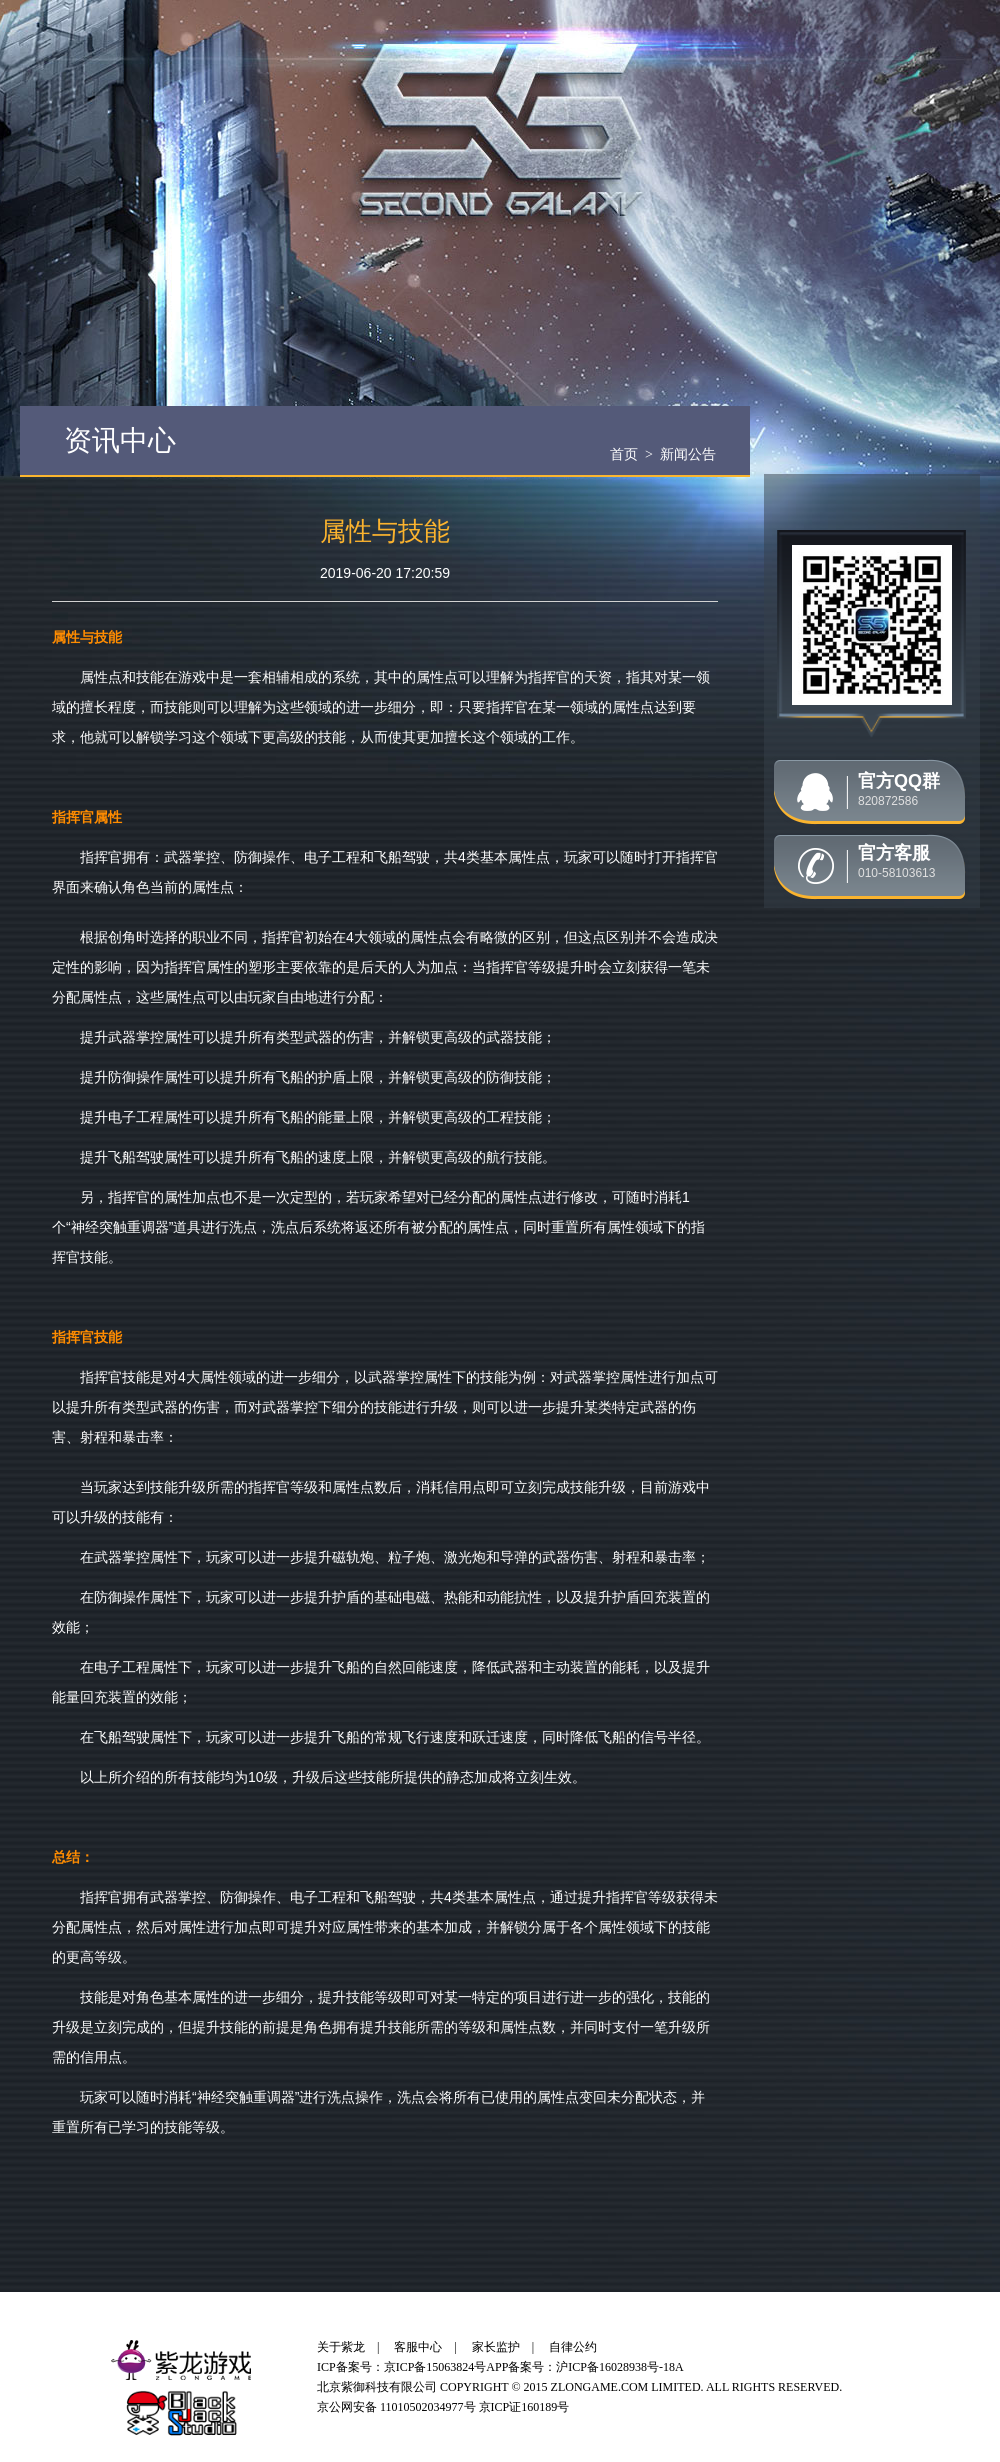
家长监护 (496, 2347)
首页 (624, 454)
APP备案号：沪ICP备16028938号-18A (584, 2367)
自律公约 (573, 2347)
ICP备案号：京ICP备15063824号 (401, 2367)
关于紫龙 (341, 2347)
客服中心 (418, 2347)
